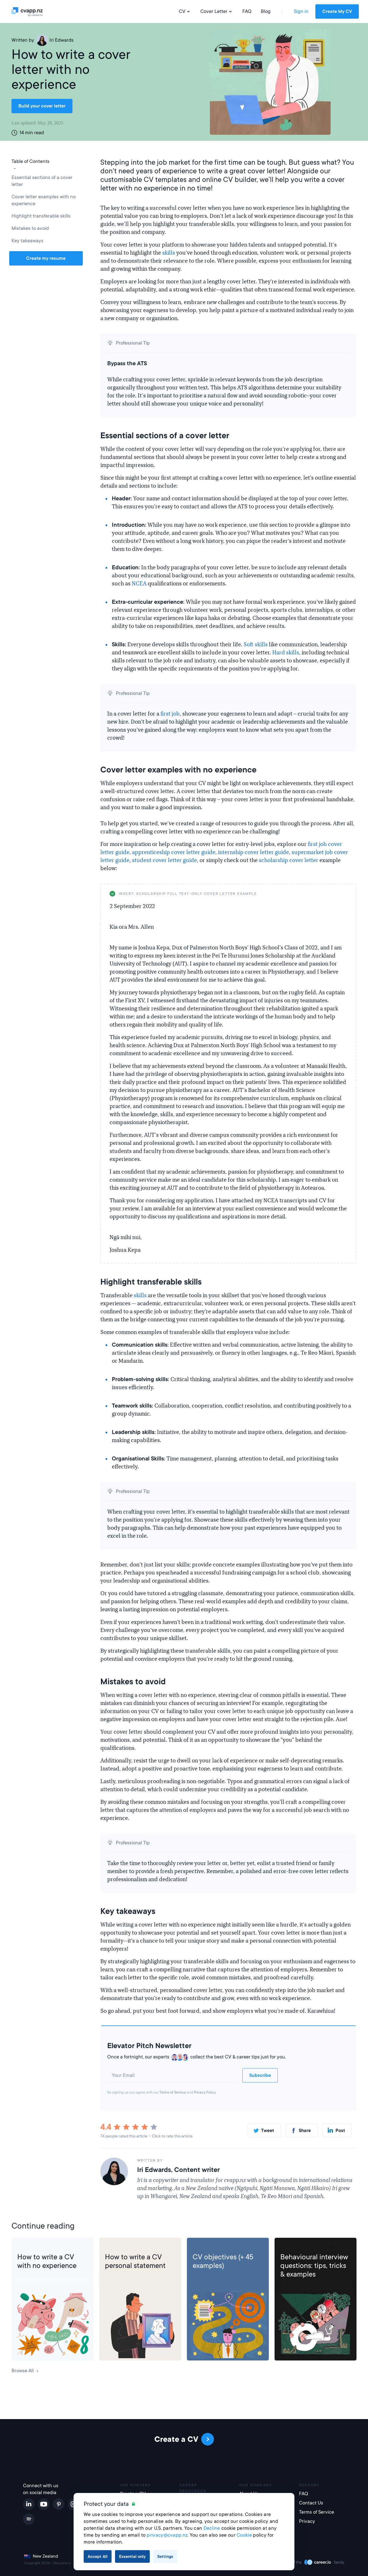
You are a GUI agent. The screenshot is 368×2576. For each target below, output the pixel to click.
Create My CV (337, 11)
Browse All (25, 2370)
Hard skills (285, 652)
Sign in (301, 11)
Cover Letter (216, 11)
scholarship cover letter (289, 860)
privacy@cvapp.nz (167, 2535)
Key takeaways (27, 240)
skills (168, 252)
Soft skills (256, 644)
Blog (266, 11)
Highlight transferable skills (42, 216)
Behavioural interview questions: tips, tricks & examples (314, 2265)
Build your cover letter (42, 106)
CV (185, 11)
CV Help (26, 2247)
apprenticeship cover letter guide (173, 852)
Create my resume (46, 258)
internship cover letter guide (253, 852)
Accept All (98, 2556)
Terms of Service (173, 2092)
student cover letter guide (164, 860)
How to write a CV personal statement (135, 2261)
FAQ (247, 11)
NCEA (139, 583)
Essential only (132, 2556)
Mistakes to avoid (30, 228)
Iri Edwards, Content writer (178, 2169)
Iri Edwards (55, 40)
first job (170, 713)
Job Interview (295, 2247)
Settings (165, 2556)
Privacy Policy (205, 2092)
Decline (212, 2528)
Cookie (244, 2535)
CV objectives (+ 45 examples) (223, 2261)
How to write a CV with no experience (46, 2261)
